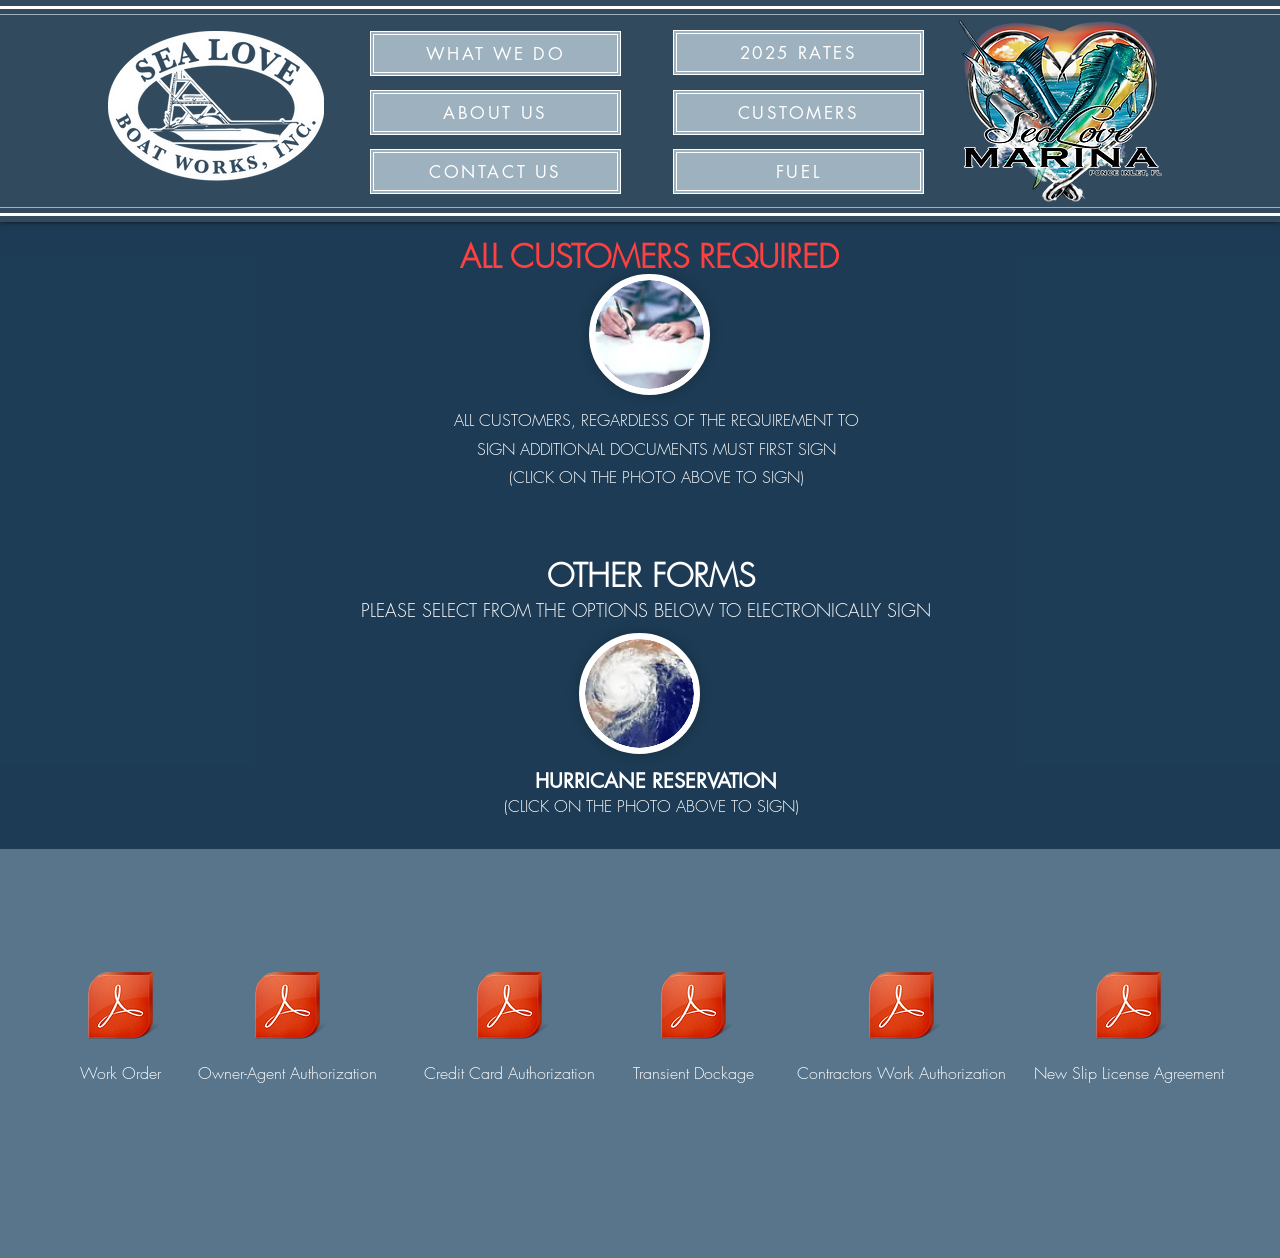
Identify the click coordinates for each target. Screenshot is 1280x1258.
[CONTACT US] (495, 171)
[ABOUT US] (495, 112)
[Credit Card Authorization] (509, 1019)
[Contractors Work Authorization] (901, 1019)
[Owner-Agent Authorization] (287, 1019)
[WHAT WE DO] (495, 53)
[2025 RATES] (798, 52)
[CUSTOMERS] (798, 112)
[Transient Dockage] (693, 1019)
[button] (798, 171)
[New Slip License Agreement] (1128, 1019)
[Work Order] (120, 1019)
